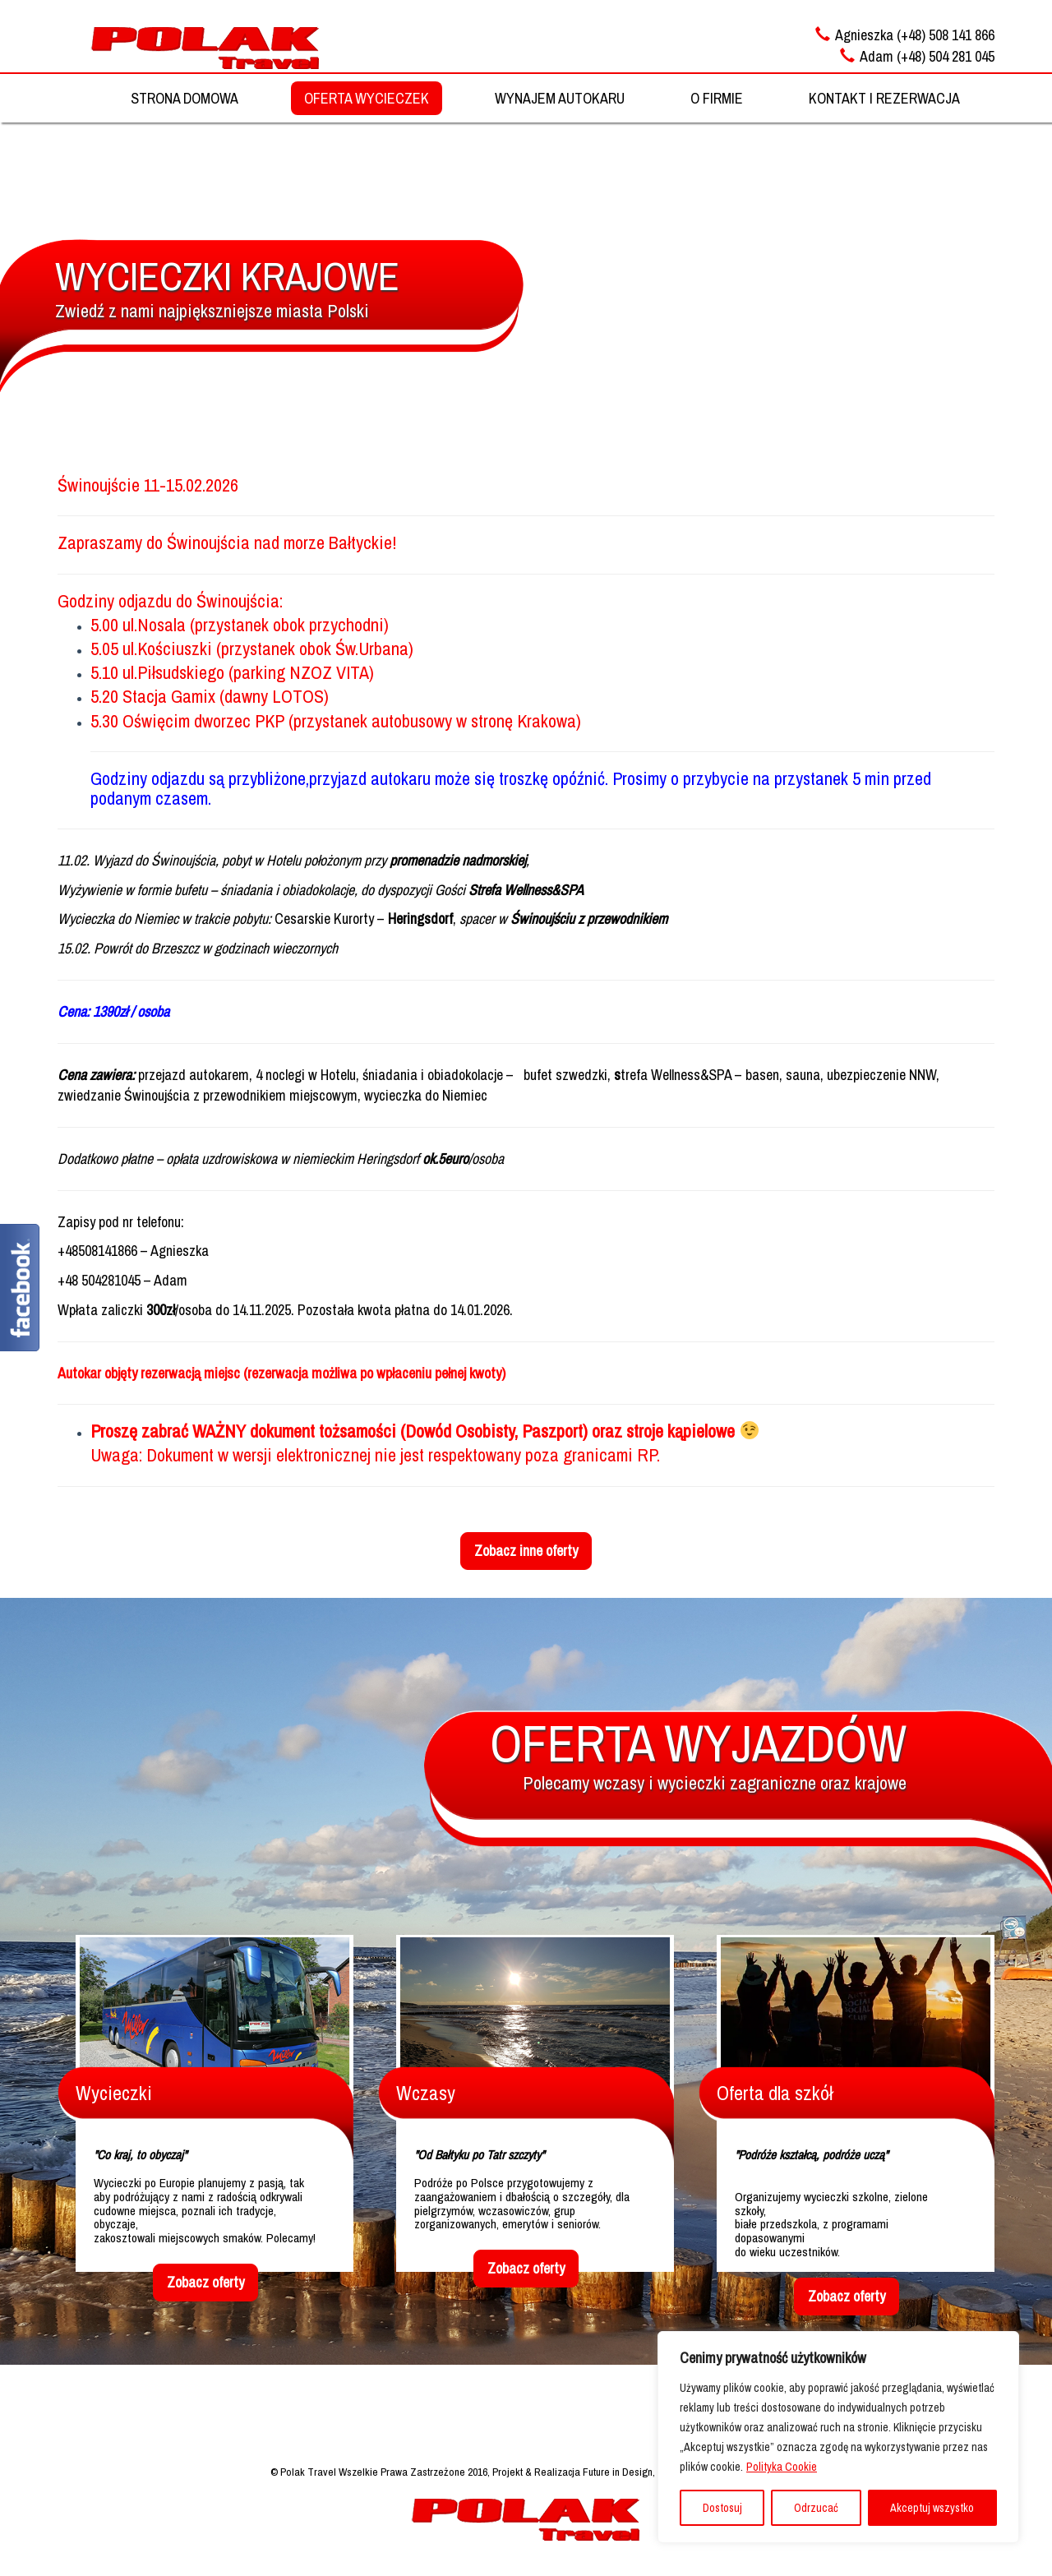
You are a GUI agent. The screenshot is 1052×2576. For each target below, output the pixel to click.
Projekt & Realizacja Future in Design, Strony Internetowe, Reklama (637, 2471)
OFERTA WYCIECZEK (366, 98)
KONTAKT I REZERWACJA (884, 98)
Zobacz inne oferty (526, 1550)
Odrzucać (816, 2507)
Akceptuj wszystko (932, 2507)
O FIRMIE (716, 98)
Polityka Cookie (781, 2466)
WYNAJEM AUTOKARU (560, 98)
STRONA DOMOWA (184, 98)
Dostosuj (722, 2507)
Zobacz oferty (205, 2282)
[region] (838, 2437)
